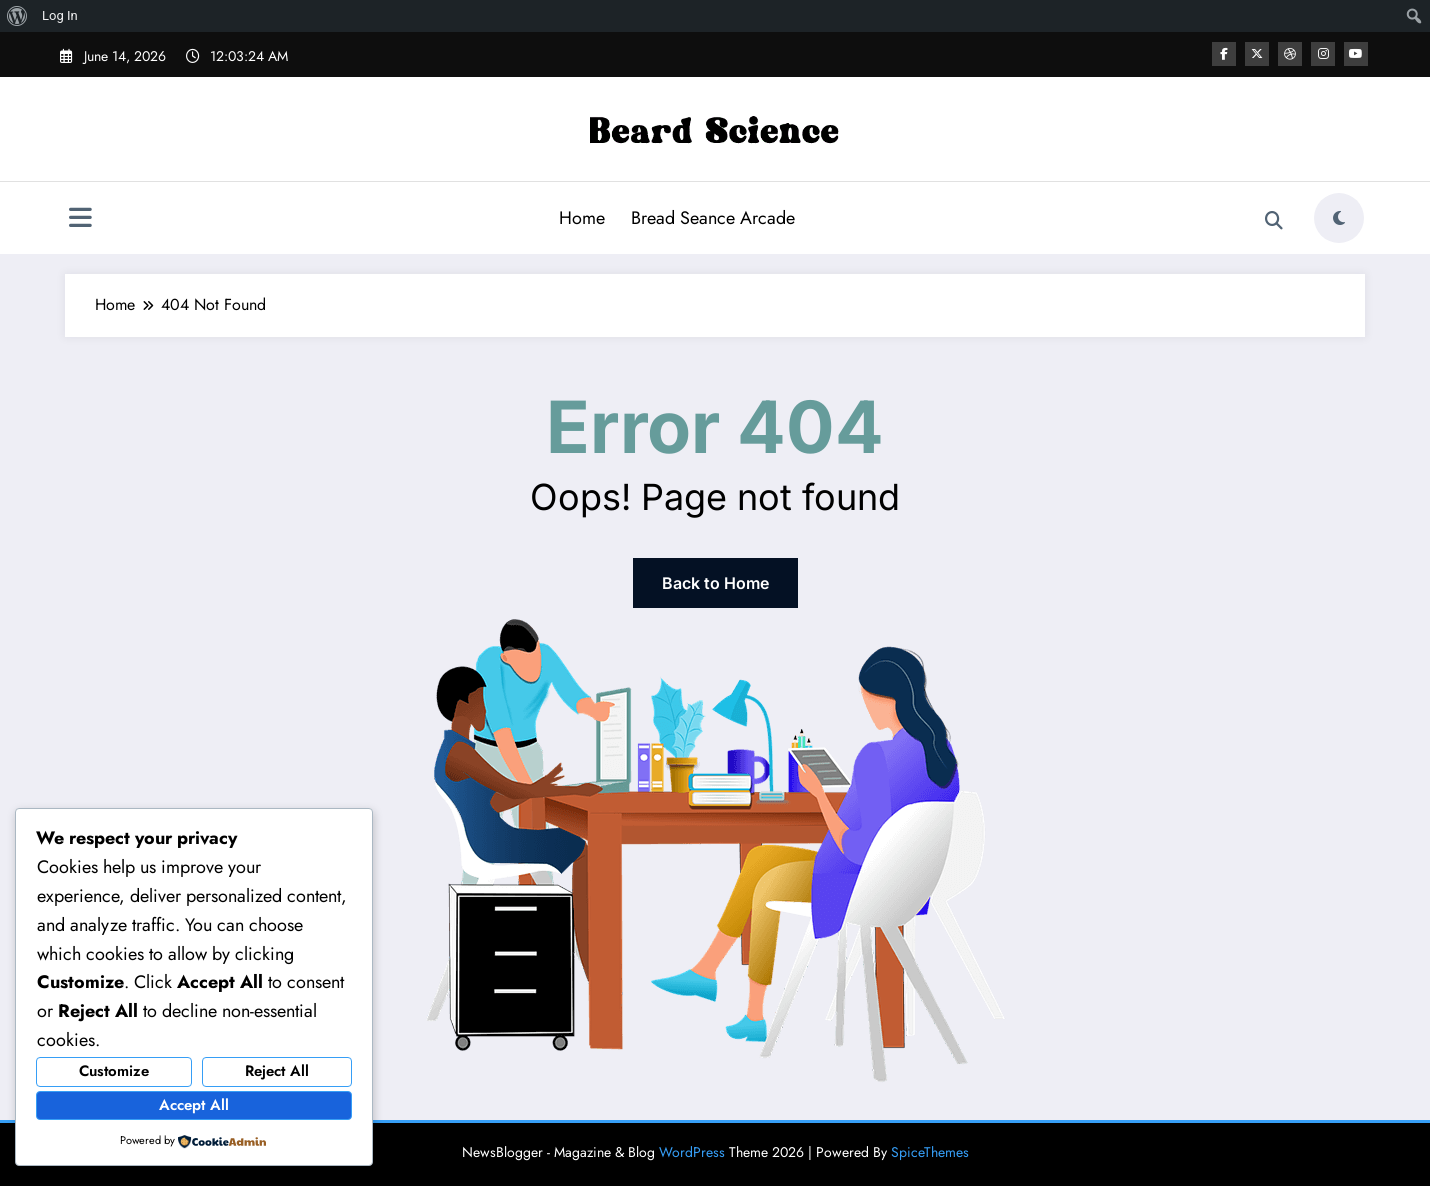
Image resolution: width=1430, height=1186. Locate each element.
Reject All (277, 1071)
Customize (114, 1071)
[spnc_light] (1339, 218)
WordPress (692, 1152)
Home (582, 218)
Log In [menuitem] (60, 15)
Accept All (194, 1105)
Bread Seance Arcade (713, 218)
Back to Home (715, 583)
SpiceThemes (930, 1152)
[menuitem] (17, 16)
